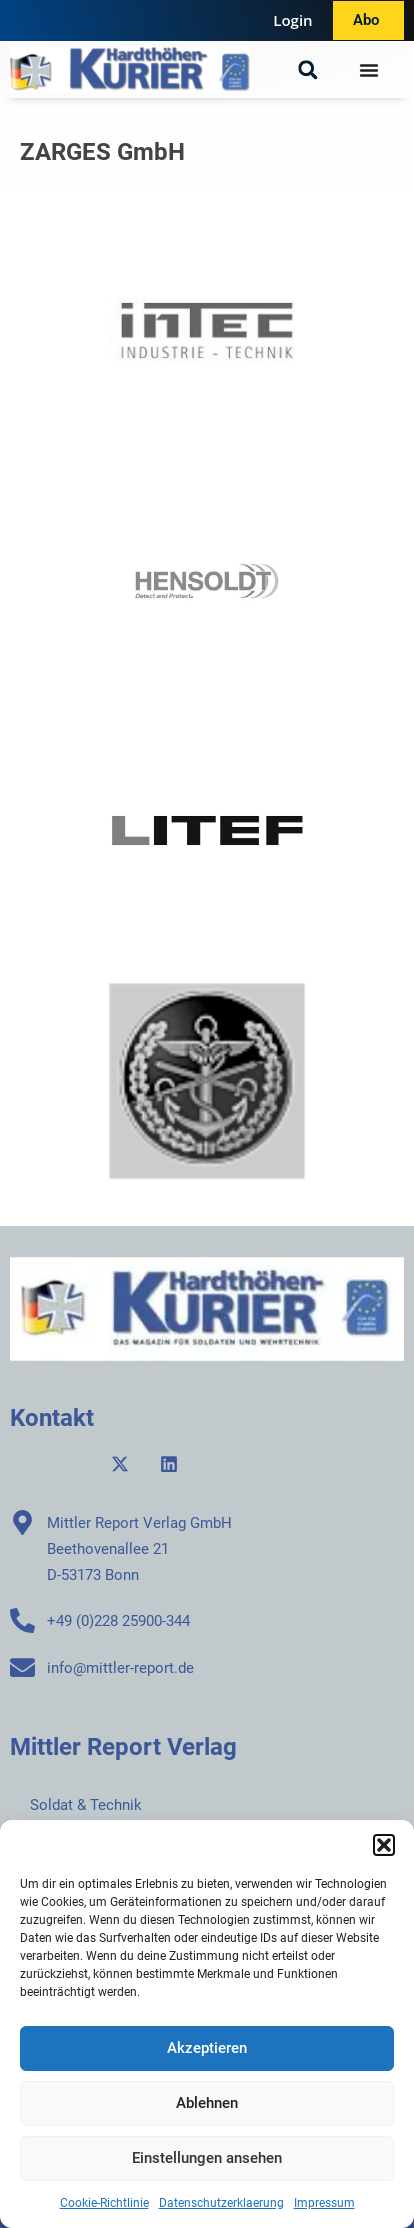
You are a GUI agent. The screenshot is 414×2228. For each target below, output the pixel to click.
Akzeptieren (207, 2048)
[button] (384, 1845)
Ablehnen (207, 2103)
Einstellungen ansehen (207, 2158)
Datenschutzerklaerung (221, 2203)
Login (292, 20)
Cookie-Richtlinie (104, 2203)
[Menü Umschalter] (369, 70)
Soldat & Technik (86, 1805)
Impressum (324, 2203)
